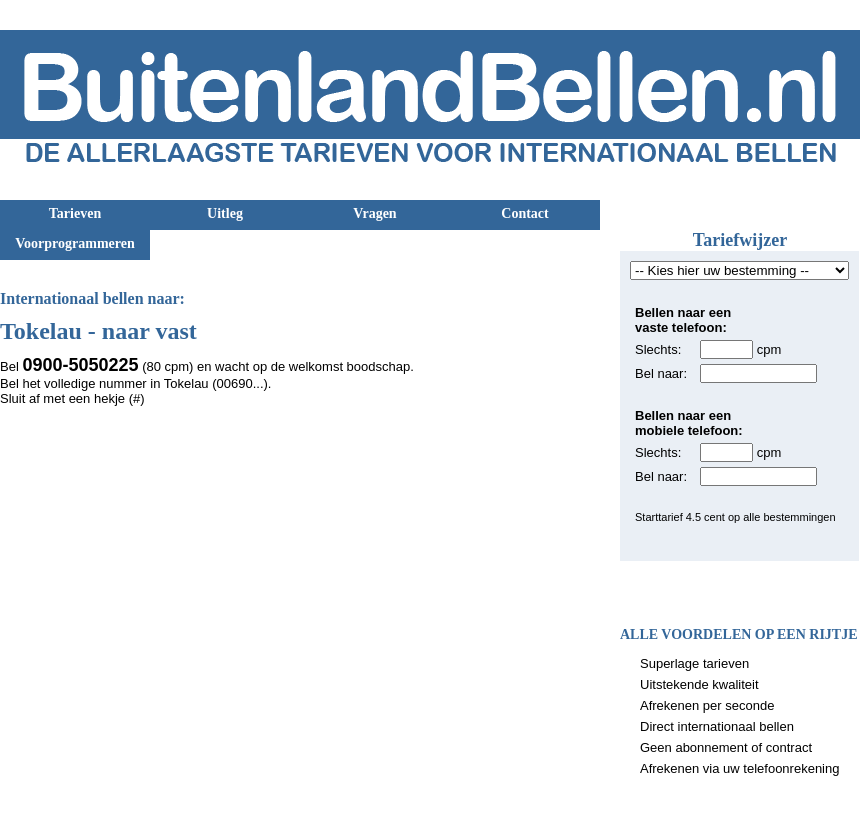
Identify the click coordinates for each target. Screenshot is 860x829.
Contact (524, 213)
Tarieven (75, 213)
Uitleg (225, 213)
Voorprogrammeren (75, 243)
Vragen (374, 213)
